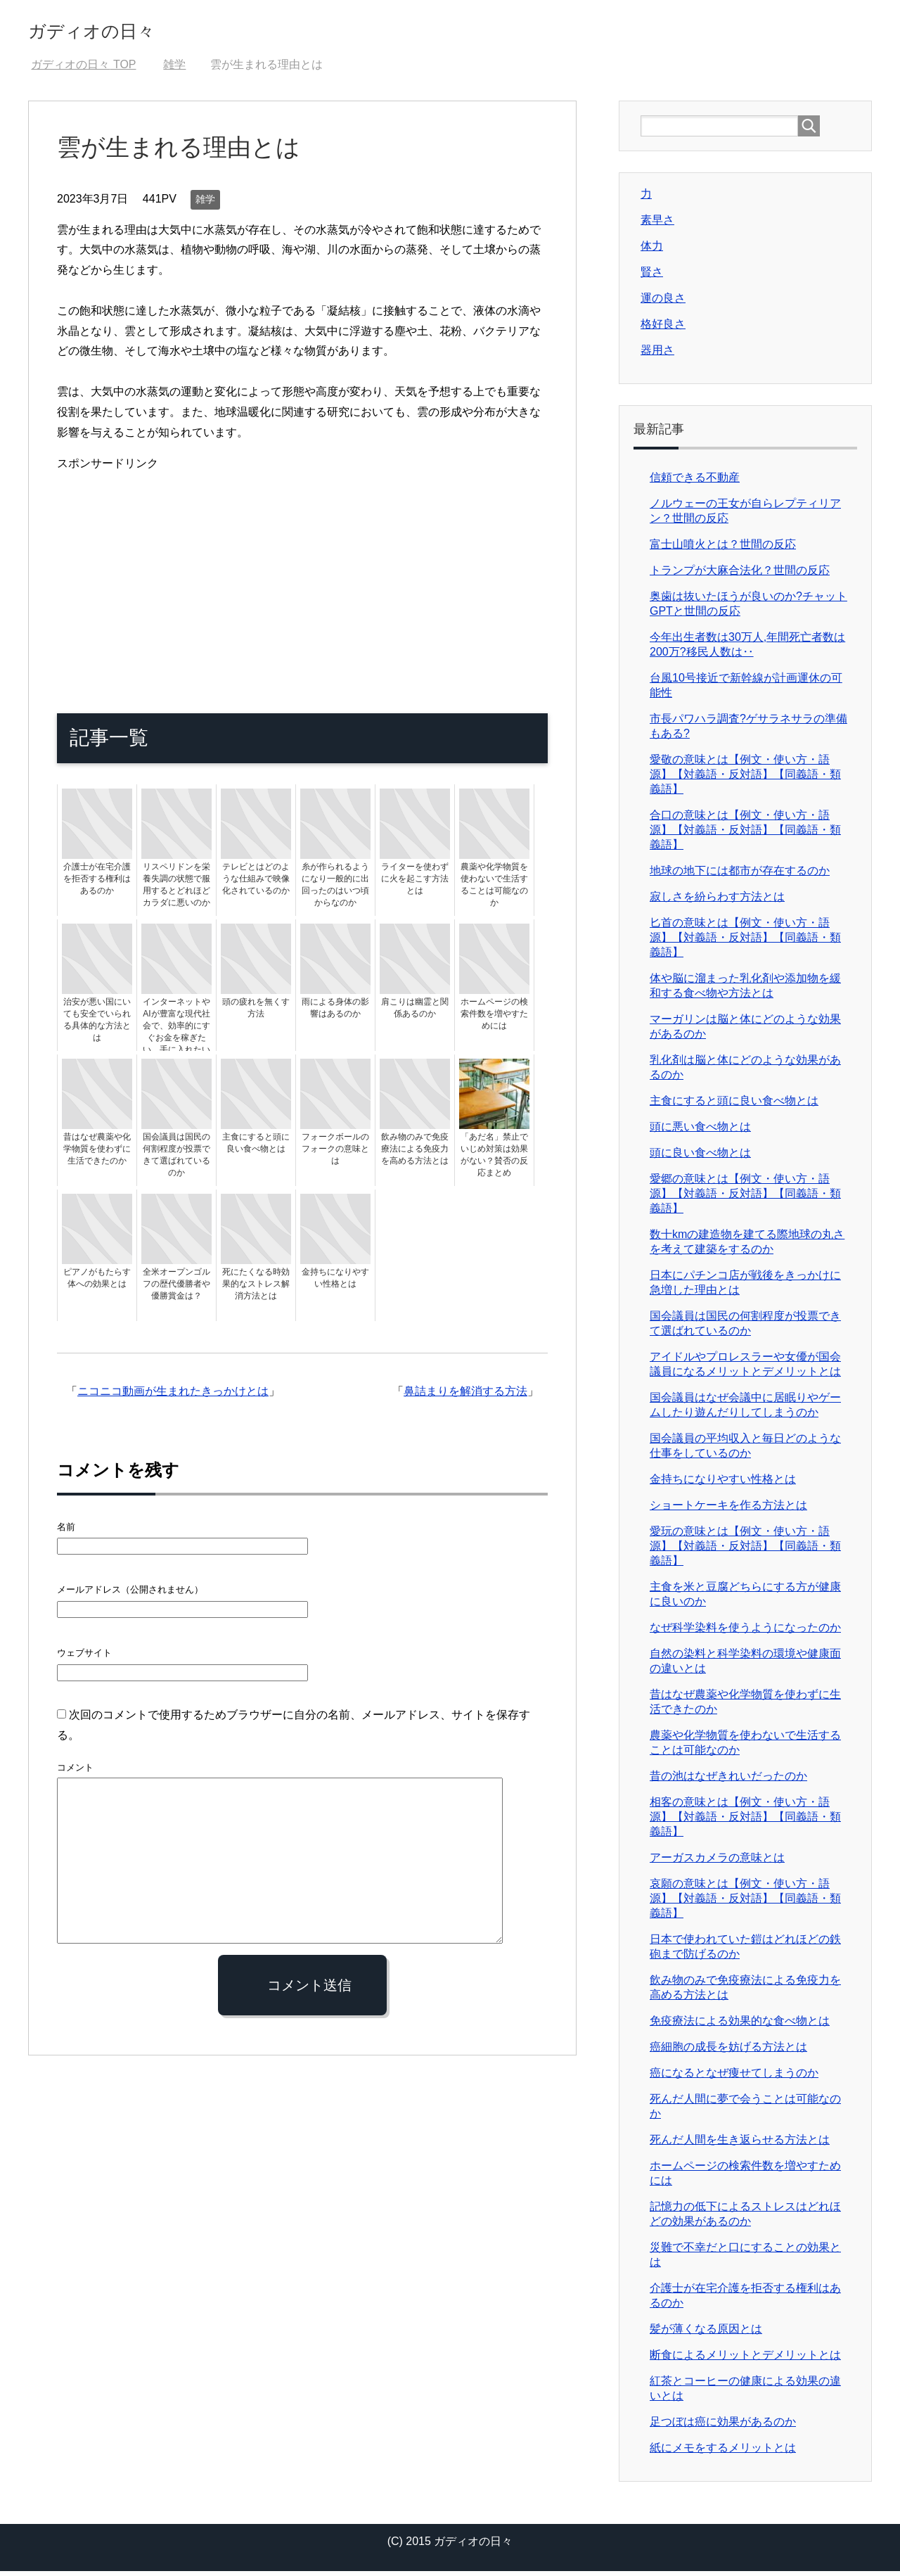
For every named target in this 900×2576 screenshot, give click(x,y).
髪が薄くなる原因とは (706, 2334)
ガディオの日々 (118, 30)
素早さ (657, 225)
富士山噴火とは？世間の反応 (723, 549)
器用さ (657, 355)
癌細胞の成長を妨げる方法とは (728, 2052)
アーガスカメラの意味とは (717, 1862)
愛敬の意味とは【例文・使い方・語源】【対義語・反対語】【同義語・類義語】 (745, 779)
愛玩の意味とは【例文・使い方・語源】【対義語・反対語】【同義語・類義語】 (745, 1550)
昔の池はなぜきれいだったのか (728, 1781)
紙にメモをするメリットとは (723, 2453)
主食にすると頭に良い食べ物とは (734, 1105)
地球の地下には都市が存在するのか (740, 875)
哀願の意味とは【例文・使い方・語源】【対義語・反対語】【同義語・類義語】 (745, 1903)
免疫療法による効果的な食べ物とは (740, 2026)
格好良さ (663, 329)
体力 (652, 251)
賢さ (652, 277)
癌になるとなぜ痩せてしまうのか (734, 2078)
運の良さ (663, 303)
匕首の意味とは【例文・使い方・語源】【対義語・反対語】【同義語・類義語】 (745, 942)
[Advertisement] (302, 577)
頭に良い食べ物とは (700, 1157)
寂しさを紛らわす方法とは (717, 901)
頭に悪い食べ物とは (700, 1131)
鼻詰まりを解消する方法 (465, 1396)
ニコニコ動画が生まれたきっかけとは (173, 1396)
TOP (83, 69)
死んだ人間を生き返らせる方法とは (740, 2144)
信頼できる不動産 (695, 482)
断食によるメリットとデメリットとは (745, 2360)
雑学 (205, 204)
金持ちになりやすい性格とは (723, 1484)
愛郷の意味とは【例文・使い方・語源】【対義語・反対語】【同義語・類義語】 (745, 1198)
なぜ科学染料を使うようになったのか (745, 1632)
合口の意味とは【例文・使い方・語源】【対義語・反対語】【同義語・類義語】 (745, 834)
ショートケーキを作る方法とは (728, 1510)
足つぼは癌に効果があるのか (723, 2426)
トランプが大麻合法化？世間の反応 (740, 575)
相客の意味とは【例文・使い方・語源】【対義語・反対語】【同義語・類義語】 (745, 1821)
